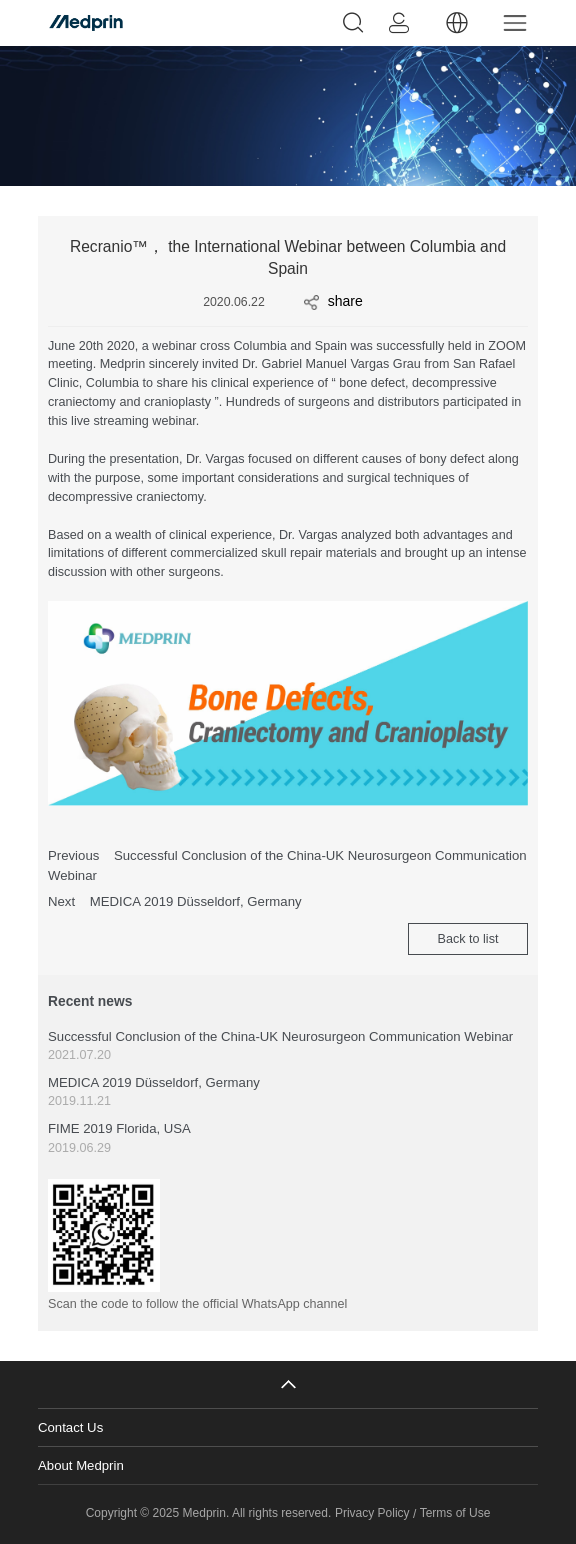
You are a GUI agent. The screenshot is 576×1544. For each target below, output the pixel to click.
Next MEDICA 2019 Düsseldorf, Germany (175, 901)
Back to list (468, 939)
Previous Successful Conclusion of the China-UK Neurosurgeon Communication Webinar (287, 865)
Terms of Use (455, 1513)
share (333, 301)
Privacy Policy (372, 1513)
